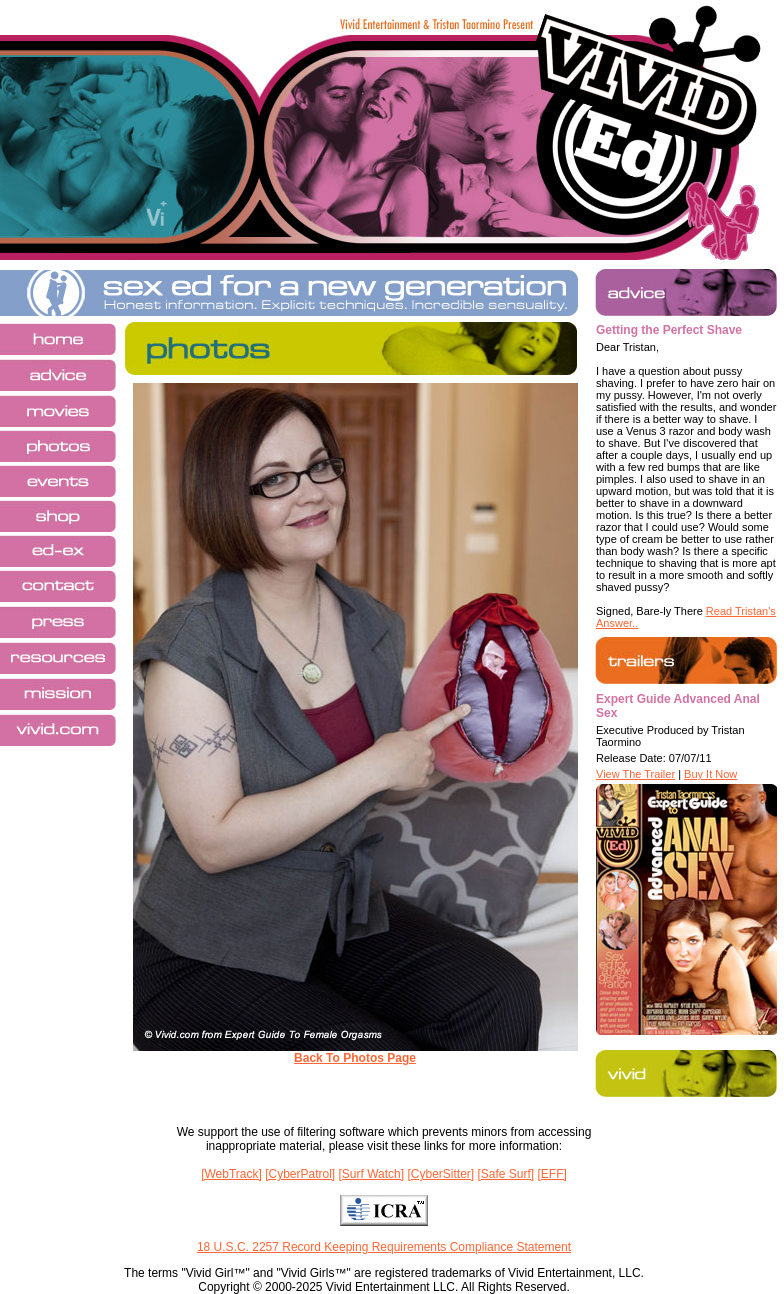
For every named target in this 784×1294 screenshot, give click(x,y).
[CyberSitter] (440, 1174)
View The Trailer (635, 774)
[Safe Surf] (505, 1174)
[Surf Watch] (372, 1174)
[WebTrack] (231, 1174)
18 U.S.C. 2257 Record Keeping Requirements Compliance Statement (384, 1247)
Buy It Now (710, 774)
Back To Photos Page (355, 1058)
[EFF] (552, 1174)
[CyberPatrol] (300, 1174)
